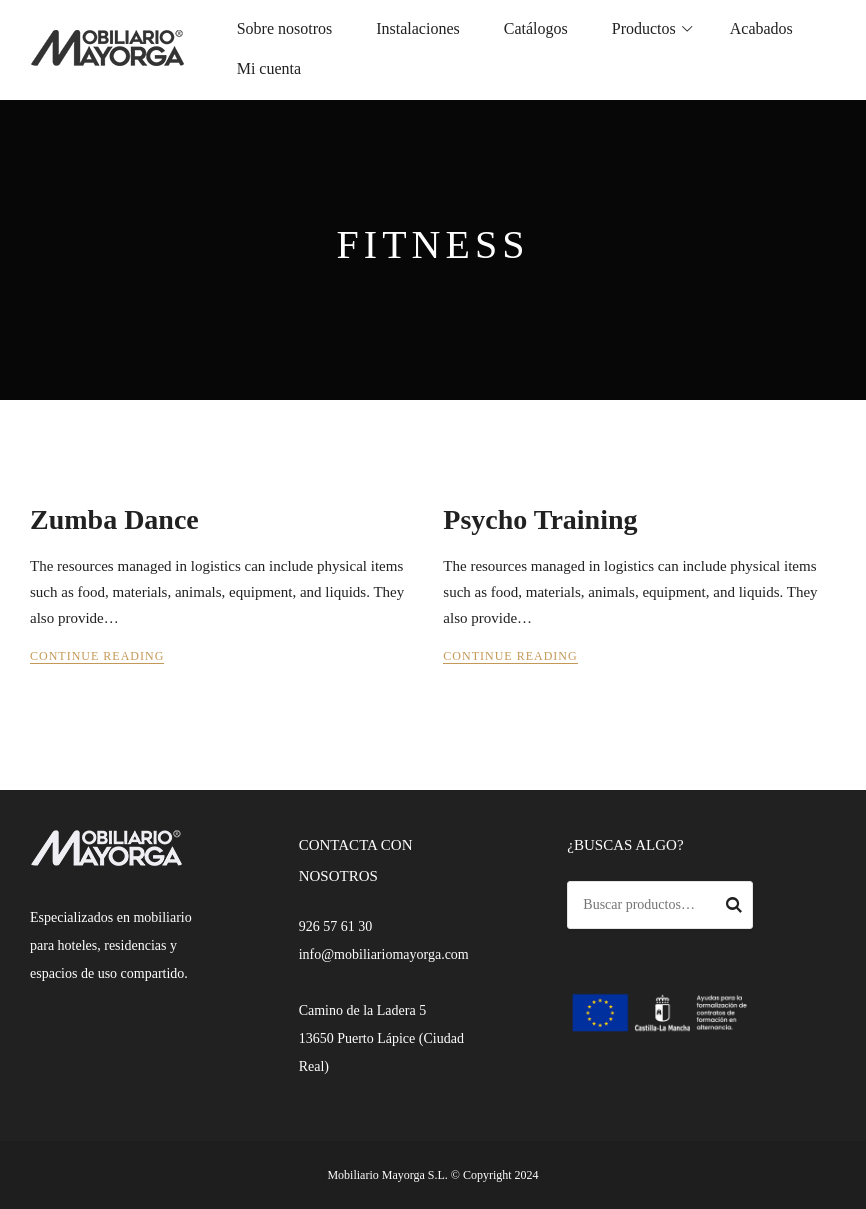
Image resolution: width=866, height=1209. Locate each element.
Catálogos (536, 28)
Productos (644, 28)
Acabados (761, 28)
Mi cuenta (269, 68)
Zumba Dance (114, 519)
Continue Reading (97, 656)
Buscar (734, 908)
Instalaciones (418, 28)
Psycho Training (540, 519)
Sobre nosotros (285, 28)
